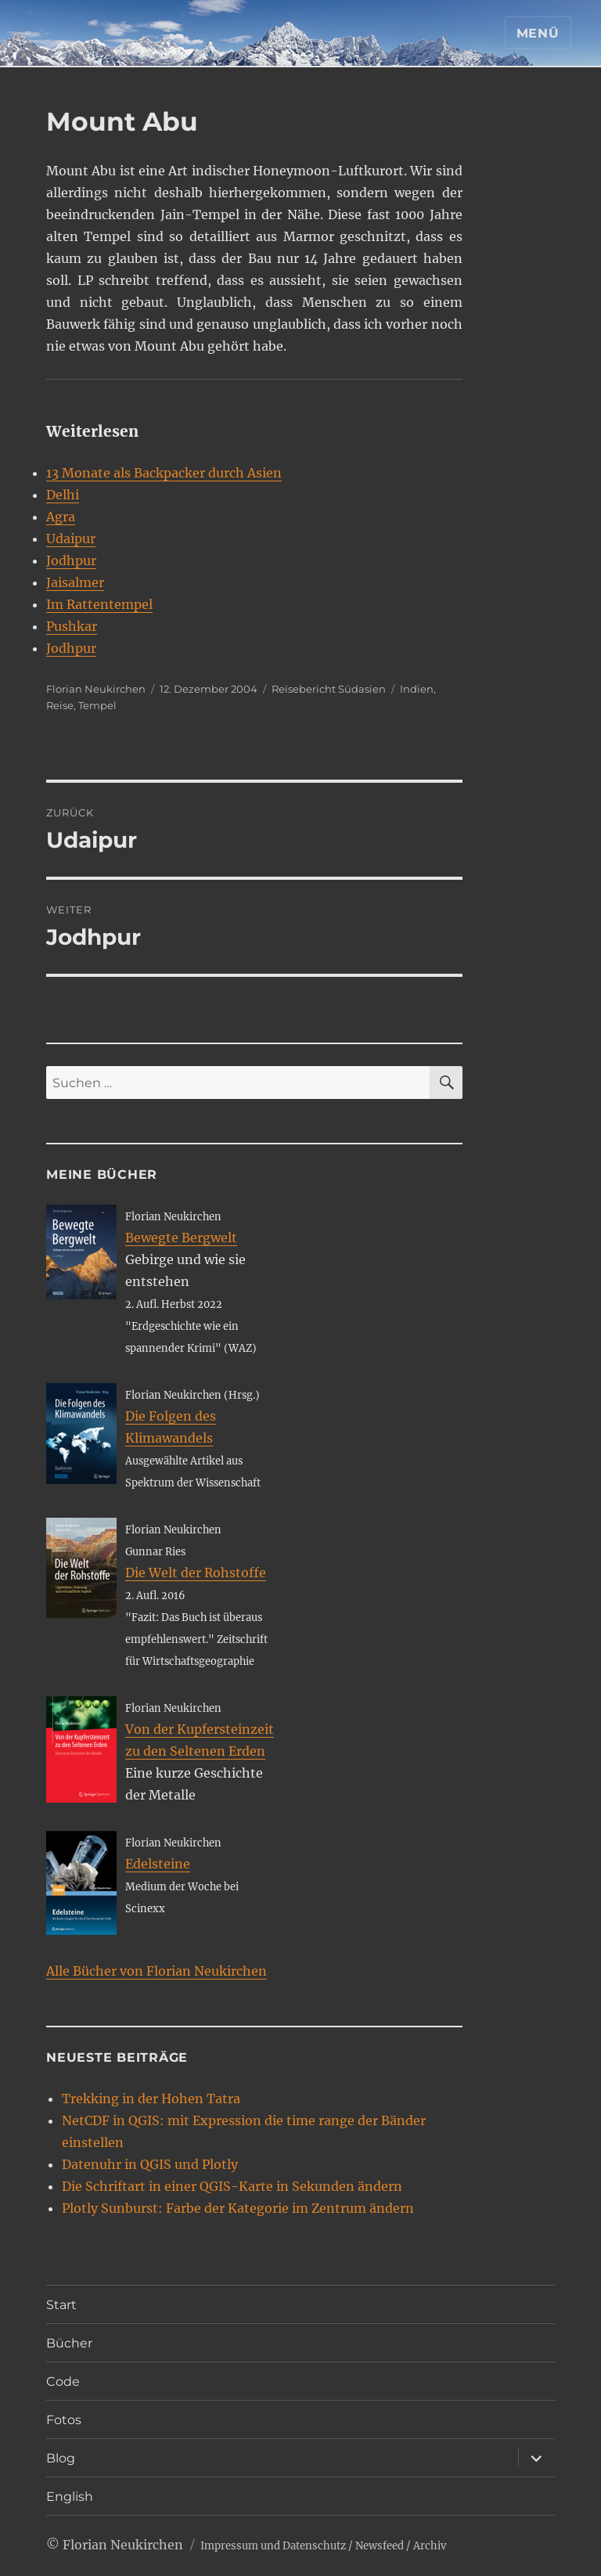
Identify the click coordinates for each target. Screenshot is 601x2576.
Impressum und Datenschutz (273, 2546)
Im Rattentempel (99, 604)
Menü (538, 33)
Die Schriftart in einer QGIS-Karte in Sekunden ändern (232, 2186)
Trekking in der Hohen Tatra (151, 2098)
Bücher (69, 2343)
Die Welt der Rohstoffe (195, 1572)
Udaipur (70, 538)
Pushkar (71, 626)
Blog (60, 2458)
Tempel (97, 705)
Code (63, 2381)
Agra (60, 516)
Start (61, 2304)
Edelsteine (157, 1864)
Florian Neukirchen (96, 689)
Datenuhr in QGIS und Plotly (150, 2164)
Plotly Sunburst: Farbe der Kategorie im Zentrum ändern (238, 2208)
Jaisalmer (75, 582)
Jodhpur (71, 560)
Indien (417, 689)
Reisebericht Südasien (329, 689)
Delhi (62, 495)
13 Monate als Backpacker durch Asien (164, 473)
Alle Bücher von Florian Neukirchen (156, 1971)
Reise (60, 705)
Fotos (63, 2419)
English (69, 2496)
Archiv (429, 2546)
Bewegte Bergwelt (181, 1237)
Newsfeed (379, 2546)
